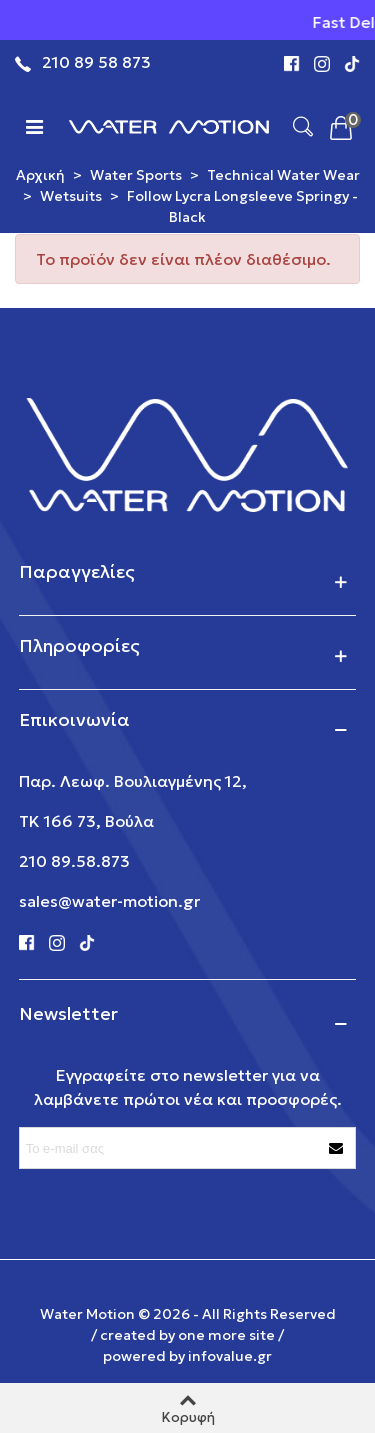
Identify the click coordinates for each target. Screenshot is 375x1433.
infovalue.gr (230, 1356)
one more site (226, 1335)
